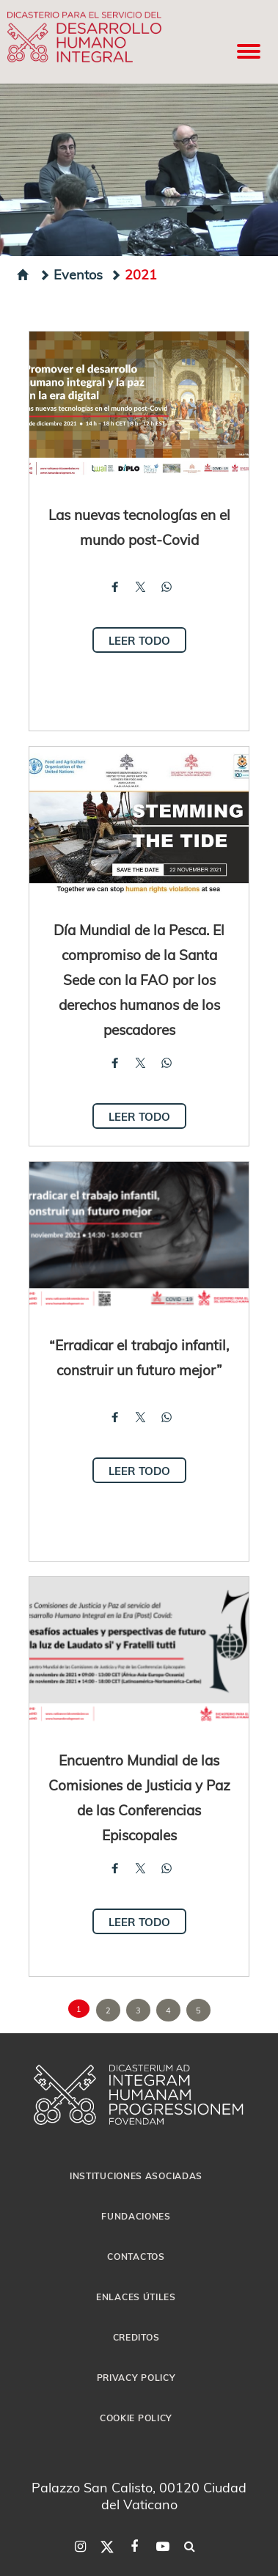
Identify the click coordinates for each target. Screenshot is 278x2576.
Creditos (136, 2337)
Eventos (71, 274)
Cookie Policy (136, 2417)
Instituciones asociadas (136, 2175)
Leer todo (139, 640)
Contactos (135, 2256)
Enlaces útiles (136, 2296)
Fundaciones (136, 2216)
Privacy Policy (136, 2377)
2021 (133, 274)
